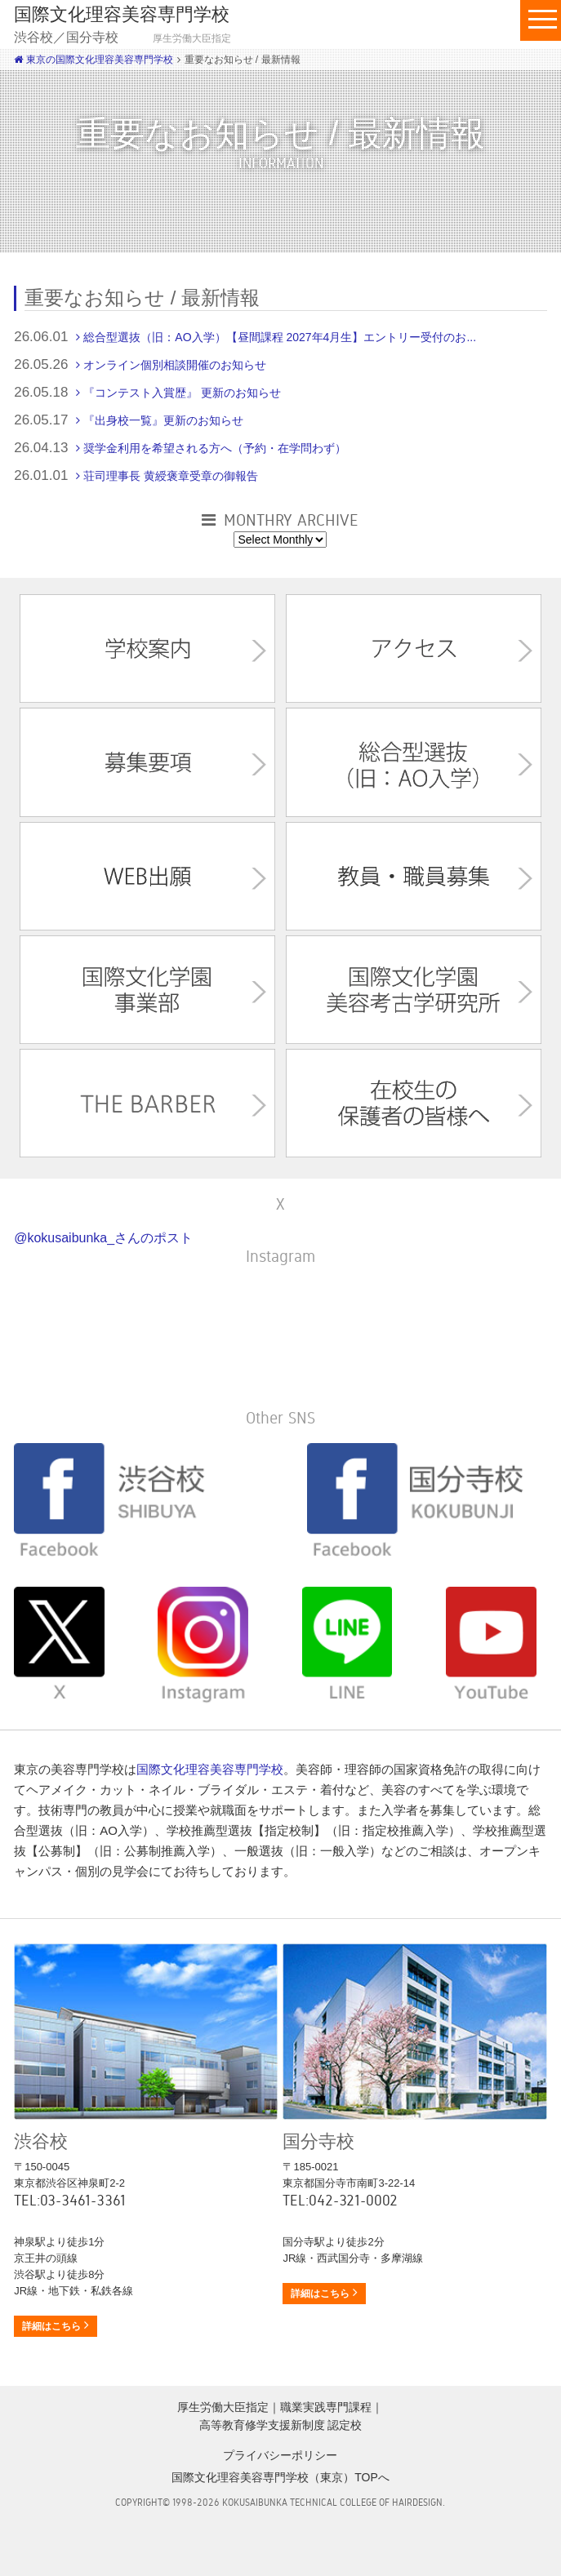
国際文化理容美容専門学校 (209, 1769)
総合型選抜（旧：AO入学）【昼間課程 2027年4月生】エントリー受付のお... (279, 337)
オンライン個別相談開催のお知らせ (174, 364)
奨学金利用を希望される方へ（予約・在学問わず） (214, 448)
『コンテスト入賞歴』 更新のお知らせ (182, 392)
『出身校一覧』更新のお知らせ (163, 420)
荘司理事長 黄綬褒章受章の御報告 (170, 475)
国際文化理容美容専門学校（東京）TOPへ (280, 2477)
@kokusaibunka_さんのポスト (103, 1238)
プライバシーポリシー (280, 2455)
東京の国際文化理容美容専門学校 (93, 59)
